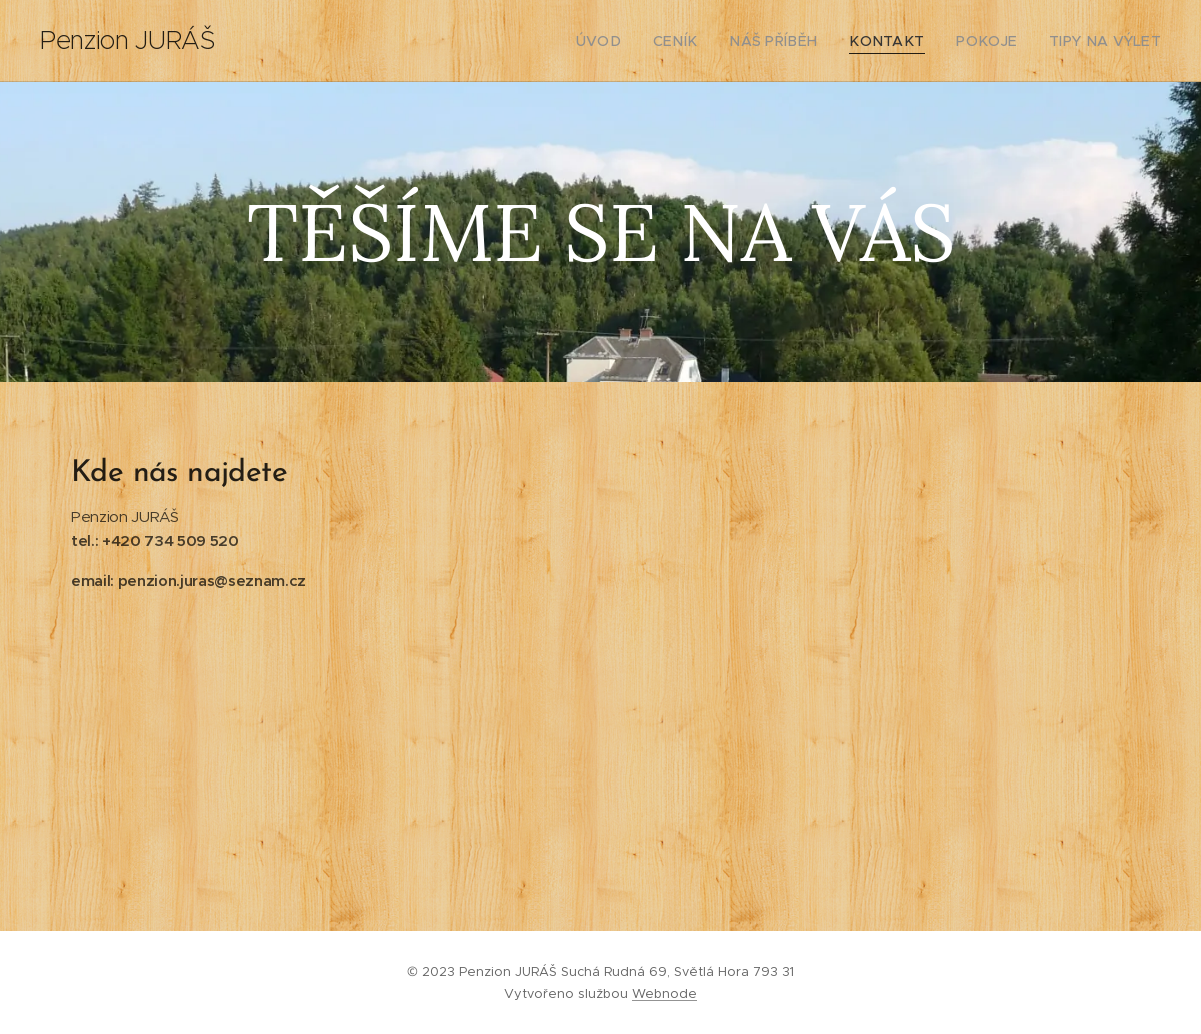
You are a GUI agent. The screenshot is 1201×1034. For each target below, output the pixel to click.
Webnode (664, 993)
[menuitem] (640, 41)
